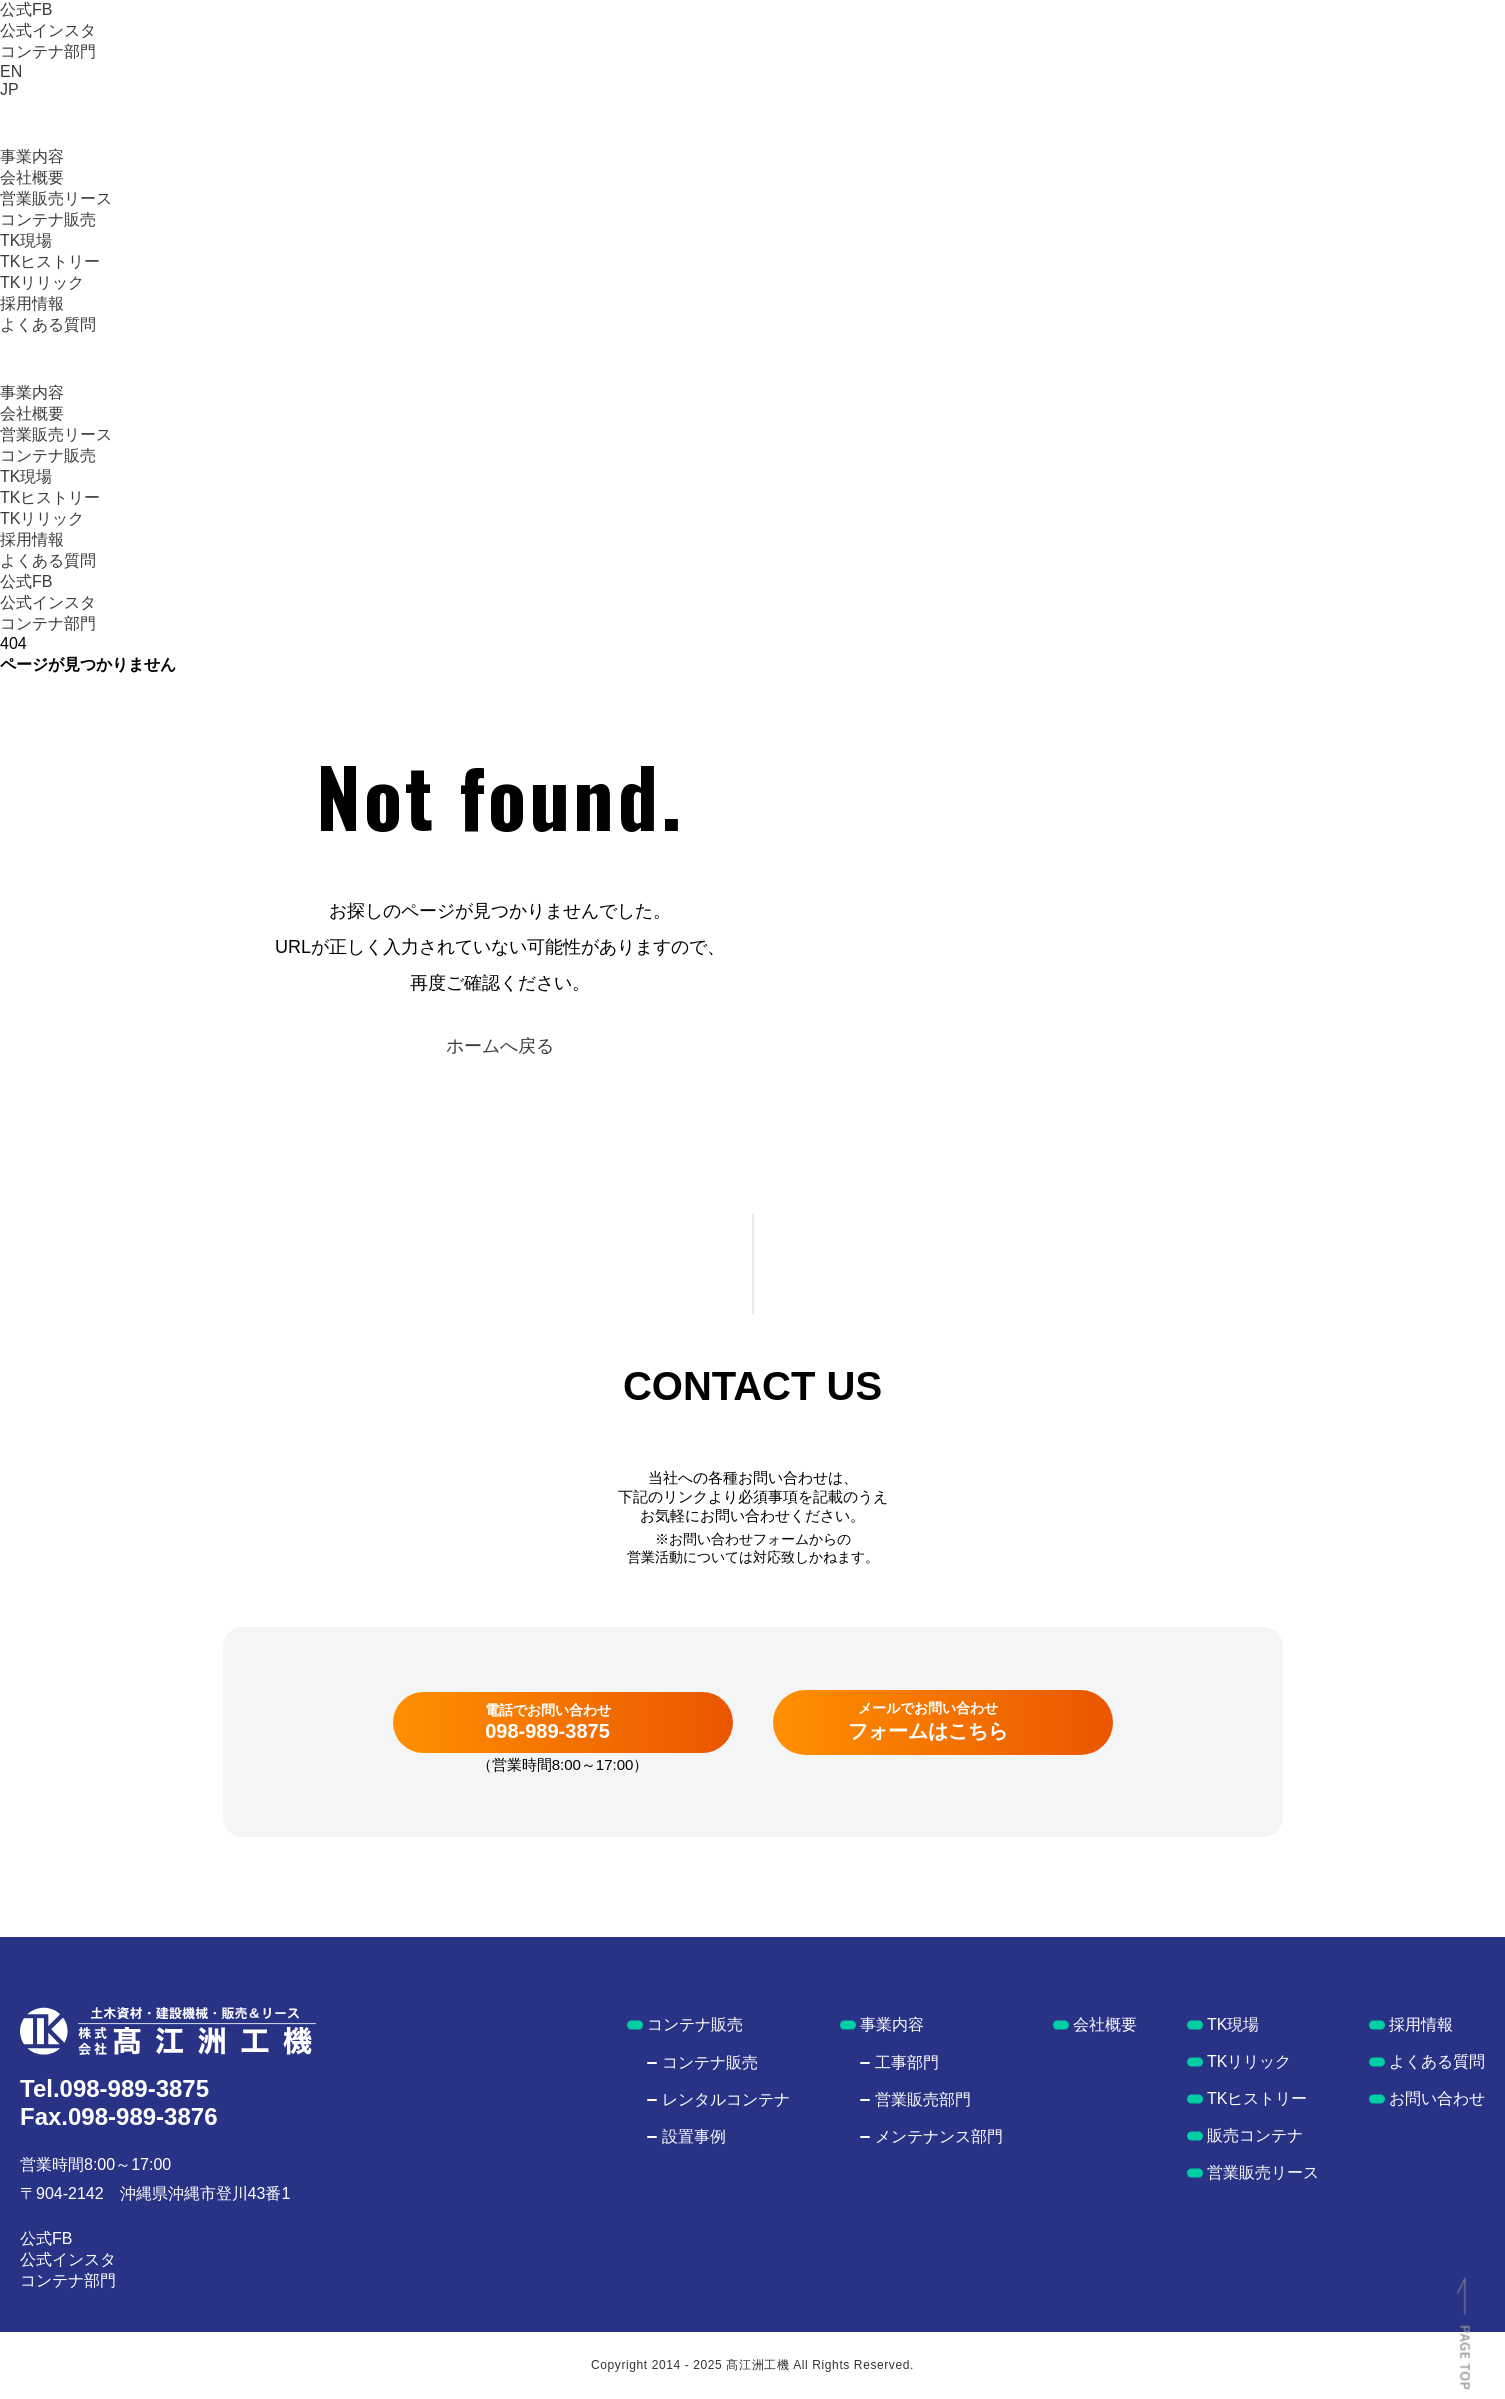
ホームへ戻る (500, 1046)
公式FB (26, 9)
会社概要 (32, 177)
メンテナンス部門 (939, 2136)
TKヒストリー (50, 261)
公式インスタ (48, 30)
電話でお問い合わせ (548, 1722)
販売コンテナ (1255, 2135)
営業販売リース (56, 198)
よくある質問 (48, 324)
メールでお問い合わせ (928, 1721)
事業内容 (32, 156)
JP (9, 89)
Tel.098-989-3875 (114, 2088)
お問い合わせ (1437, 2098)
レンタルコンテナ (726, 2099)
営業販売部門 (923, 2099)
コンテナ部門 (48, 51)
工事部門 (907, 2062)
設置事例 (694, 2136)
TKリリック (42, 282)
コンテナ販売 (48, 219)
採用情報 (32, 303)
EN (11, 71)
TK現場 (26, 240)
